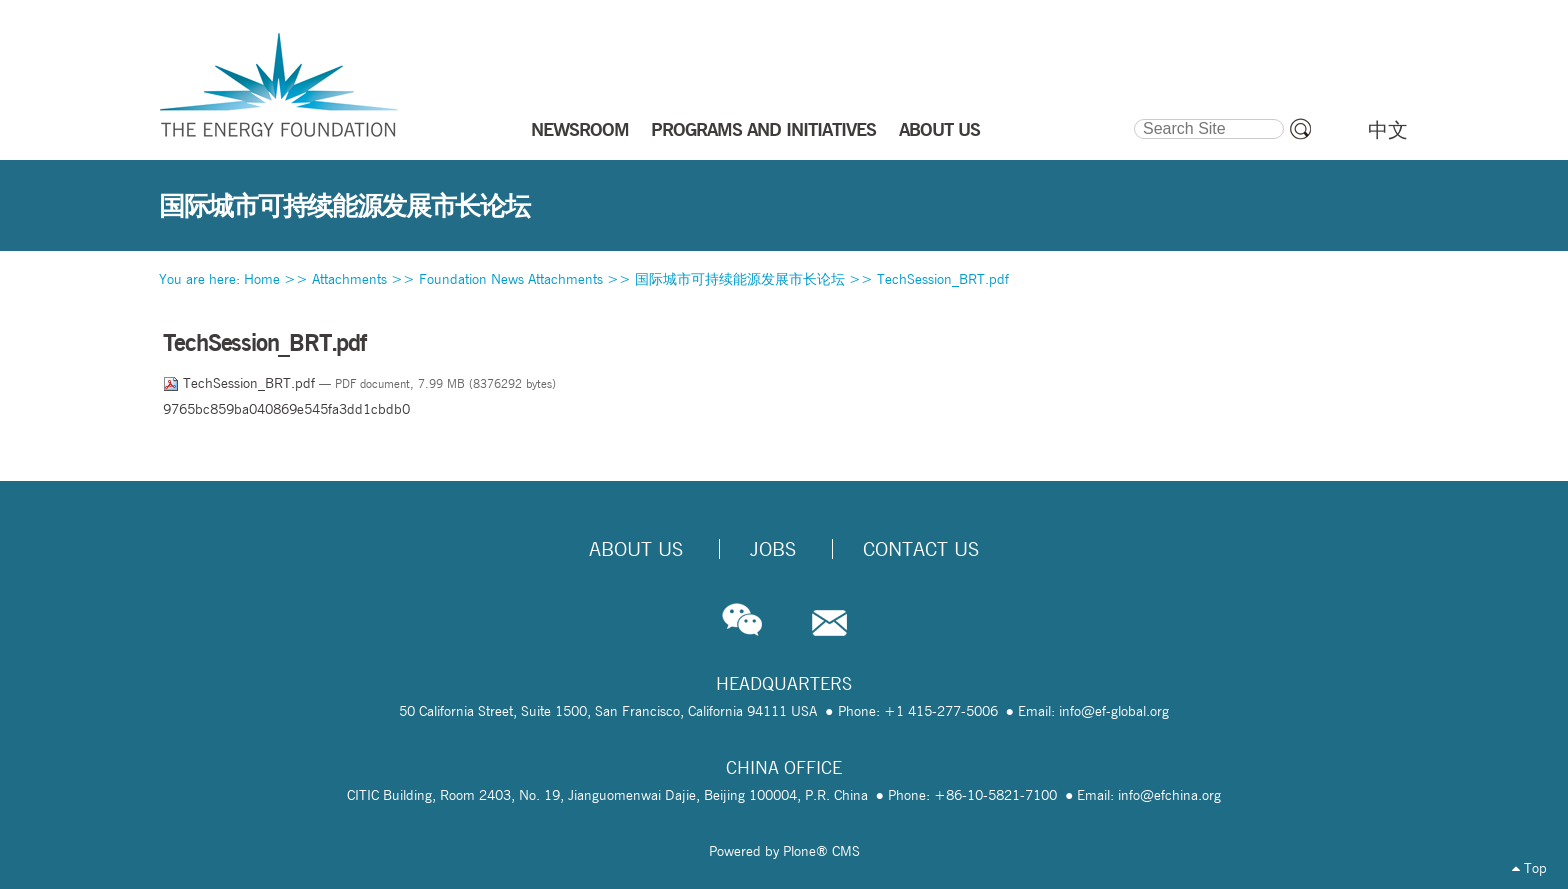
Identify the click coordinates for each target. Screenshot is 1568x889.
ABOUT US (939, 129)
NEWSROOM (580, 129)
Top (1529, 868)
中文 (1388, 130)
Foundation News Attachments (511, 279)
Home (262, 279)
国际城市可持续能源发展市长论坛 (740, 279)
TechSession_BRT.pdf (943, 279)
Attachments (349, 279)
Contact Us (921, 549)
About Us (636, 549)
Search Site (1132, 116)
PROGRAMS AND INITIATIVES (763, 129)
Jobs (773, 549)
